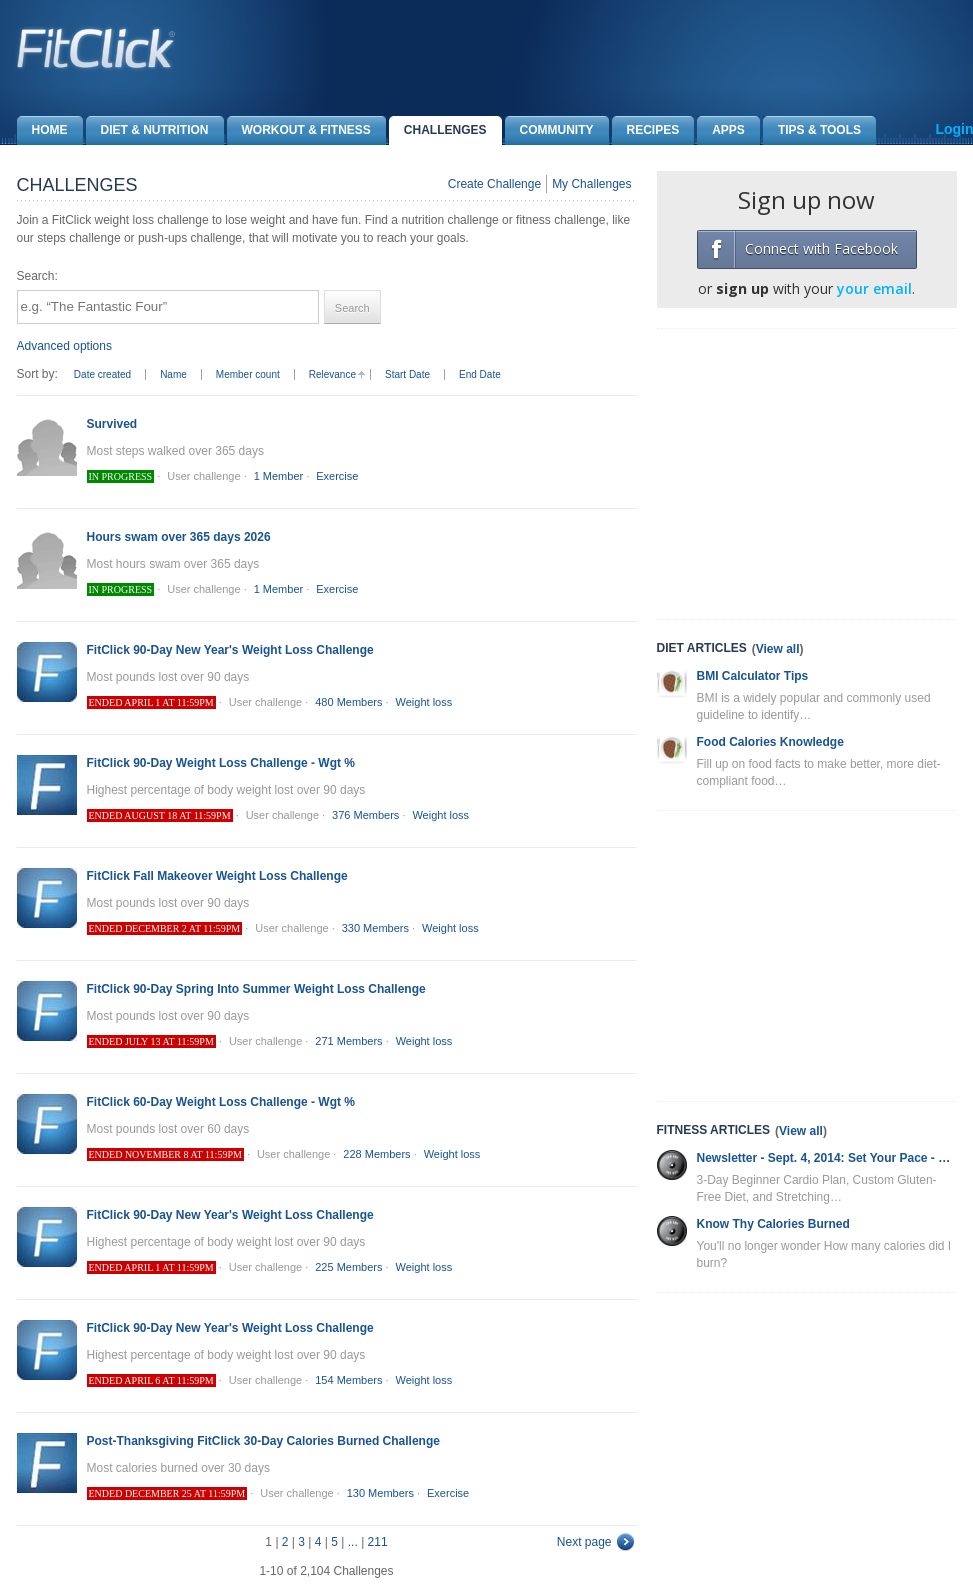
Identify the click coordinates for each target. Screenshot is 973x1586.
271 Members (348, 1041)
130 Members (380, 1493)
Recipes (646, 130)
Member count (248, 374)
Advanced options (64, 346)
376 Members (365, 815)
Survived (112, 424)
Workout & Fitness (299, 130)
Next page (584, 1542)
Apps (721, 130)
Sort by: (37, 374)
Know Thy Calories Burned (773, 1224)
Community (549, 130)
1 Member (279, 476)
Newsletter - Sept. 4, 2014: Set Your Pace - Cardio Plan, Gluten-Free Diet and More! (827, 1158)
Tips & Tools (812, 130)
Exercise (337, 476)
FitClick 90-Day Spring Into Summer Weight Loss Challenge (256, 989)
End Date (480, 374)
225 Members (348, 1267)
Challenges (438, 130)
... (353, 1542)
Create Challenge (494, 184)
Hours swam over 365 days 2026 (179, 537)
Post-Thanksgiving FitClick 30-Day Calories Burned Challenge (263, 1441)
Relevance (332, 374)
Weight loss (424, 702)
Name (173, 374)
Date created (102, 374)
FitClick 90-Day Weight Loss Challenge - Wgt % (221, 763)
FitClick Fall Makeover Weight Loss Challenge (217, 876)
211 (378, 1542)
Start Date (407, 374)
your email (874, 288)
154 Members (348, 1380)
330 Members (375, 928)
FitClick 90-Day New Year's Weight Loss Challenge (230, 650)
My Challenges (591, 184)
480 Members (348, 702)
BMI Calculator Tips (753, 676)
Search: (37, 276)
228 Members (376, 1154)
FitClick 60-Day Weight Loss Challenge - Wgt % (221, 1102)
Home (42, 130)
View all (778, 649)
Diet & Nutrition (147, 130)
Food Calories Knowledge (770, 742)
